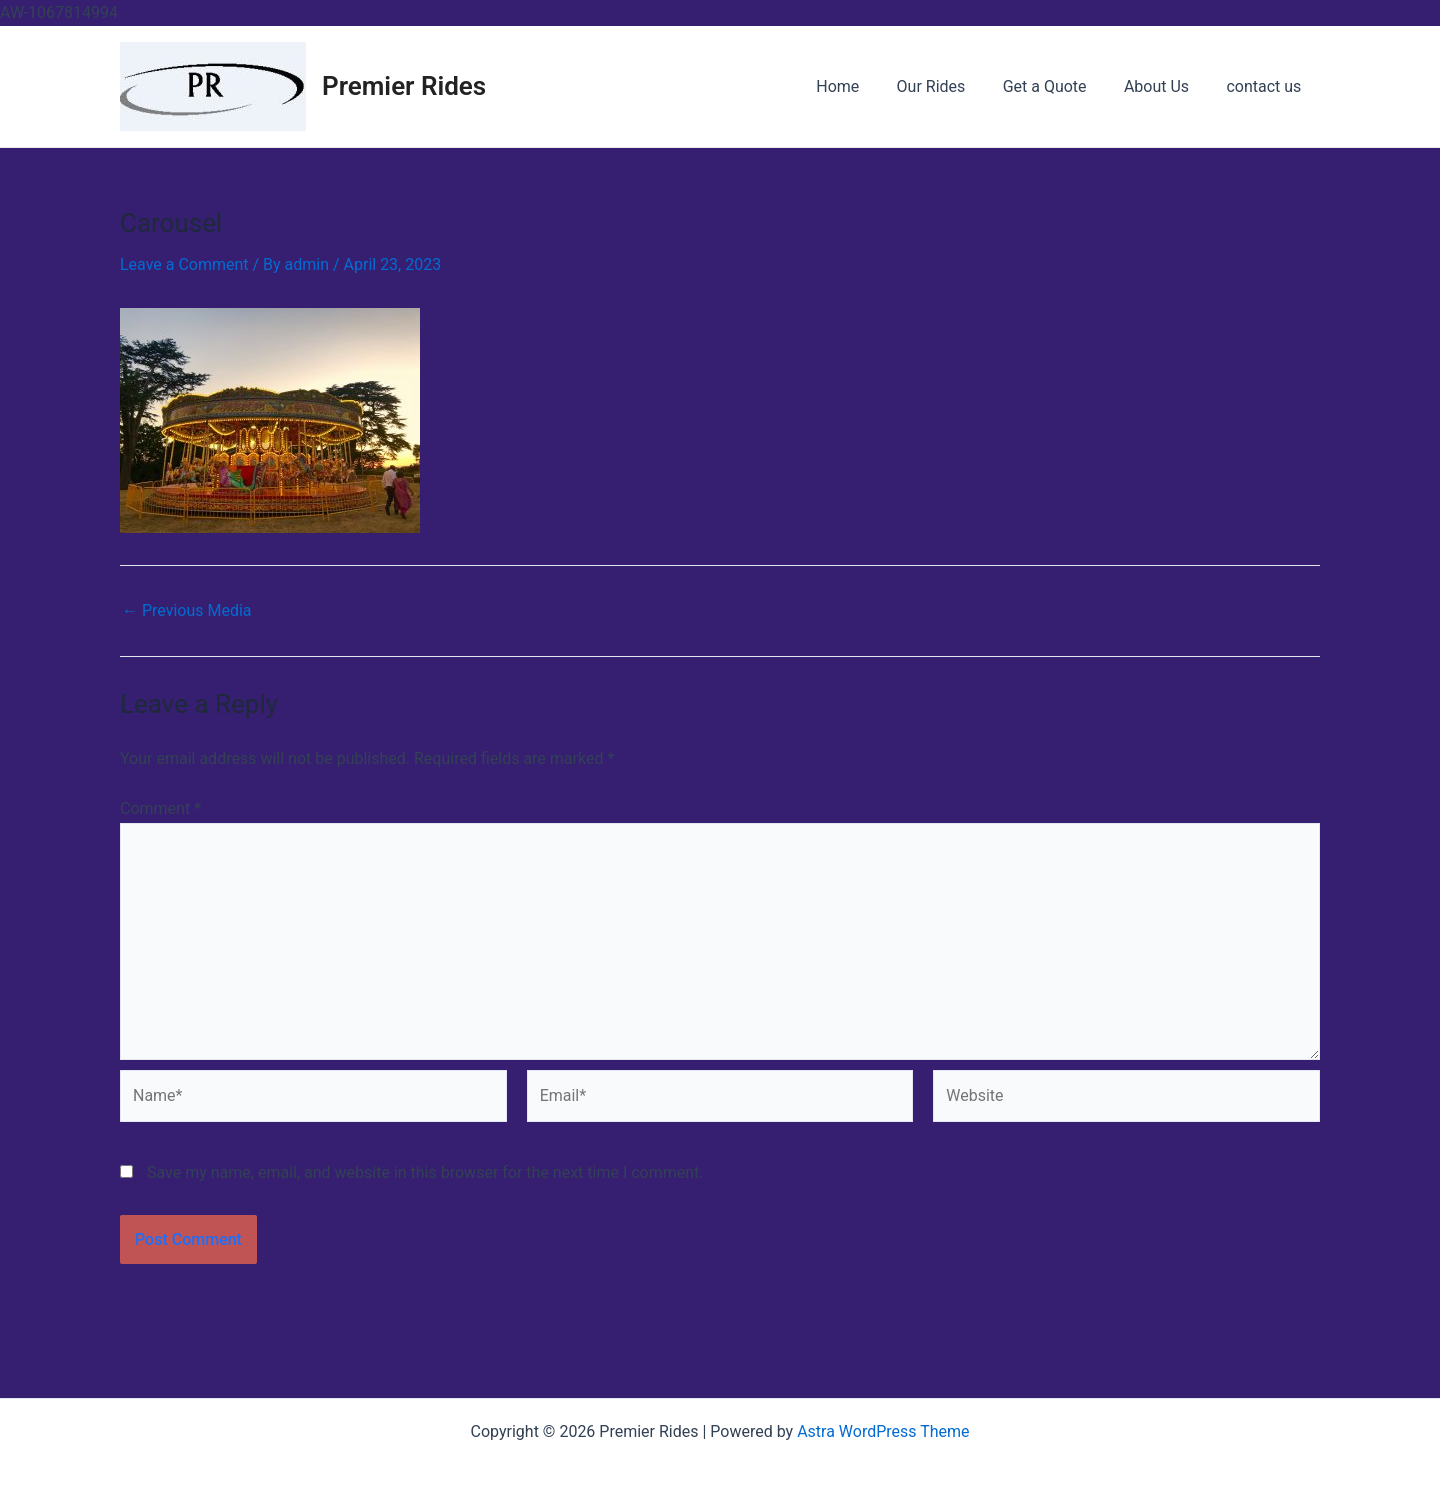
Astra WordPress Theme (883, 1431)
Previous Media (187, 611)
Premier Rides (404, 86)
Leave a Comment (184, 264)
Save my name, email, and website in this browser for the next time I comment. (425, 1172)
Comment (160, 808)
